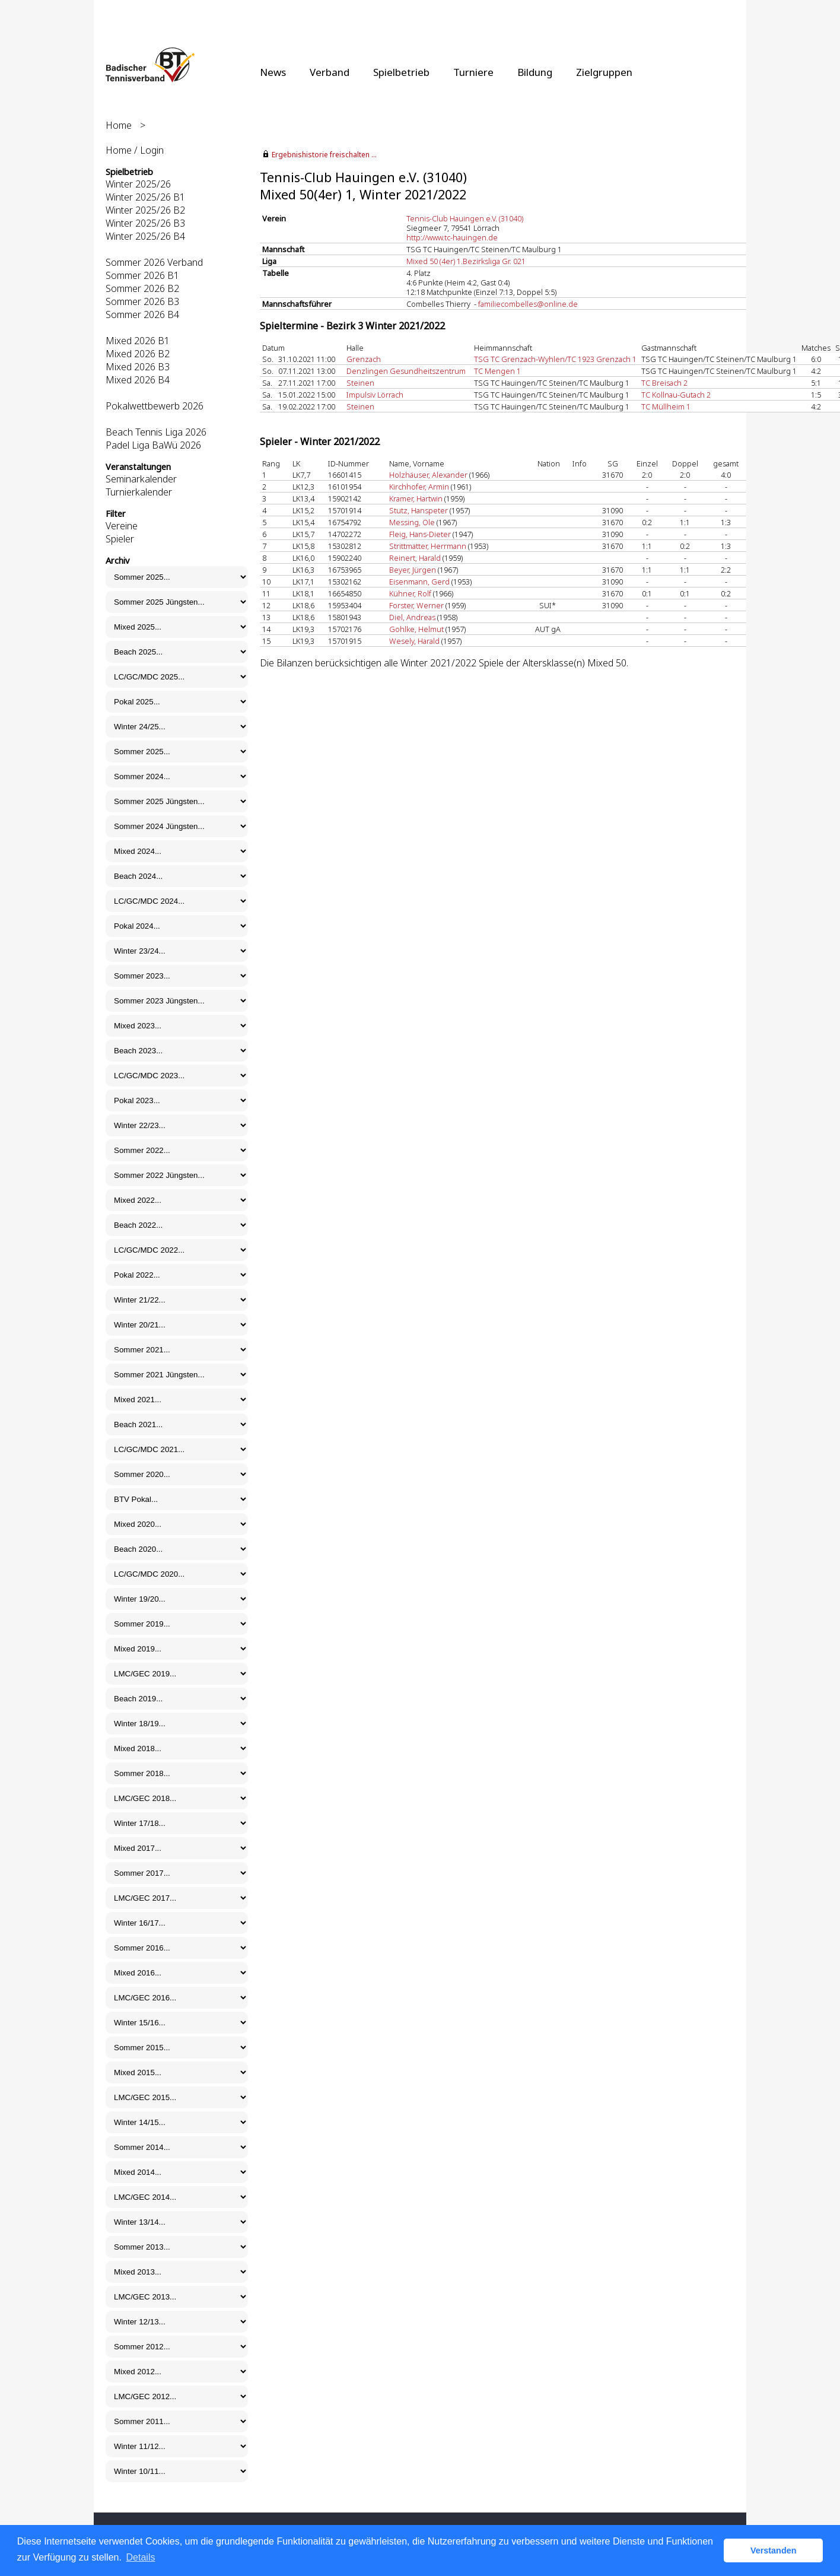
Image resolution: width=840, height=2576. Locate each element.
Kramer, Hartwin (416, 498)
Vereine (122, 525)
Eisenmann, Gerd (419, 581)
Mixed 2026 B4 (138, 379)
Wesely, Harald (414, 641)
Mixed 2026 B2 (138, 353)
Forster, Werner (416, 605)
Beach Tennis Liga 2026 (156, 432)
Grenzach (363, 359)
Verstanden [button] (773, 2550)
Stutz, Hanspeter (418, 510)
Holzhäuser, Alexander (428, 474)
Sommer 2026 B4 (142, 314)
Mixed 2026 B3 (138, 366)
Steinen (360, 382)
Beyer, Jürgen (412, 569)
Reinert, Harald (415, 557)
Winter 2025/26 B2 (145, 210)
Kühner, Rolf (410, 593)
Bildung (534, 72)
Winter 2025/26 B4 (145, 236)
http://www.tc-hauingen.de (452, 237)
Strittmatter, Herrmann (427, 546)
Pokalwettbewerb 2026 (154, 405)
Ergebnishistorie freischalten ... (324, 155)
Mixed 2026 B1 (138, 340)
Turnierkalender (139, 491)
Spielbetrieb (401, 72)
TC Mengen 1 (497, 371)
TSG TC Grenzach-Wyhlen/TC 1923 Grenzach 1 (555, 359)
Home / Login (135, 150)
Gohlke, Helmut (416, 629)
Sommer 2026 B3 (142, 301)
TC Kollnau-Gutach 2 (676, 394)
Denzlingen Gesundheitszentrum (406, 371)
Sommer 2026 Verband (154, 262)
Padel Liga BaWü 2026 (153, 445)
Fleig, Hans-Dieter (420, 534)
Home (119, 125)
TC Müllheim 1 (666, 406)
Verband (329, 72)
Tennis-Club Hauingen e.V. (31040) (464, 218)
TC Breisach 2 (664, 382)
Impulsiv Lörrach (374, 394)
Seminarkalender (141, 478)
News (273, 72)
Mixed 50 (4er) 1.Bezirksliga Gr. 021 (466, 261)
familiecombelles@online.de (528, 303)
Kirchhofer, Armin (419, 486)
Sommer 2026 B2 (142, 288)
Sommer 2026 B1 (142, 275)
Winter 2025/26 (138, 183)
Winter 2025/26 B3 (145, 223)
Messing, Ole (412, 522)
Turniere (473, 72)
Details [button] (140, 2557)
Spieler (120, 538)
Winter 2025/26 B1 (145, 197)
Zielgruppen (604, 72)
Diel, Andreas (412, 617)
